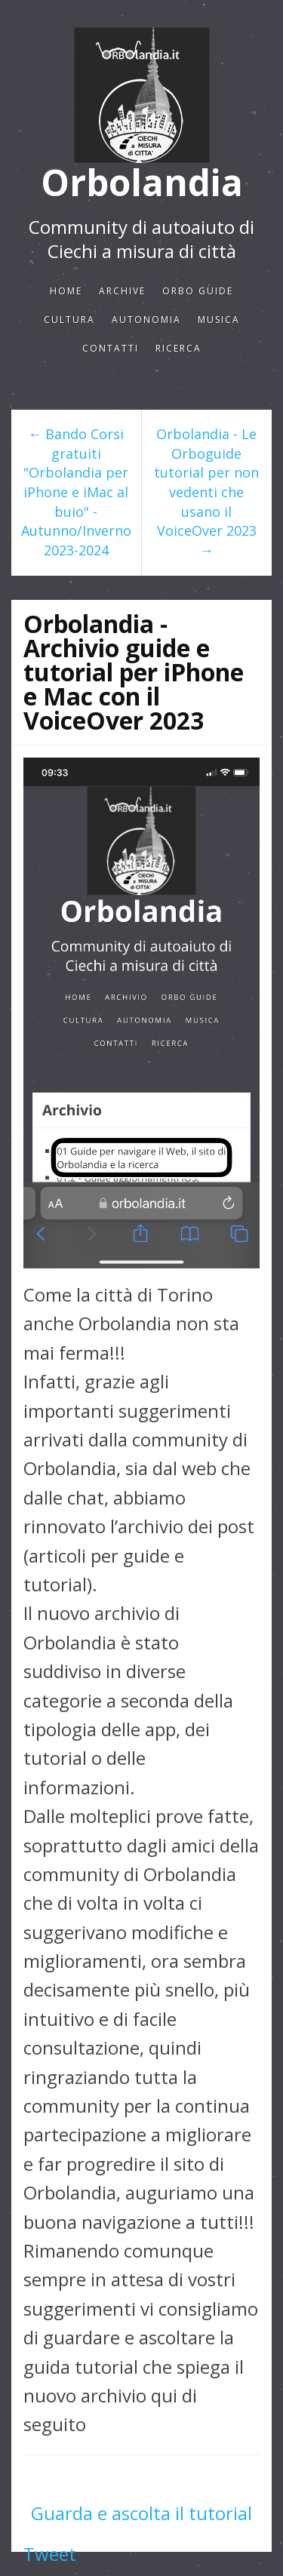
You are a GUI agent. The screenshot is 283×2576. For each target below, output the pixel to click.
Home (66, 290)
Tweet (49, 2553)
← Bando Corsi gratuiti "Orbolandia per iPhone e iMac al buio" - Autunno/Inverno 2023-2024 (76, 492)
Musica (219, 319)
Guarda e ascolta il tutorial (141, 2513)
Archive (122, 290)
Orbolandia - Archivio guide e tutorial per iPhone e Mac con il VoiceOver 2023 (133, 671)
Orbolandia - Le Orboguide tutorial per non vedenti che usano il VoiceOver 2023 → (206, 492)
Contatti (110, 348)
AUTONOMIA (146, 319)
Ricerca (178, 348)
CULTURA (69, 319)
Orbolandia (142, 183)
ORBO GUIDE (197, 290)
